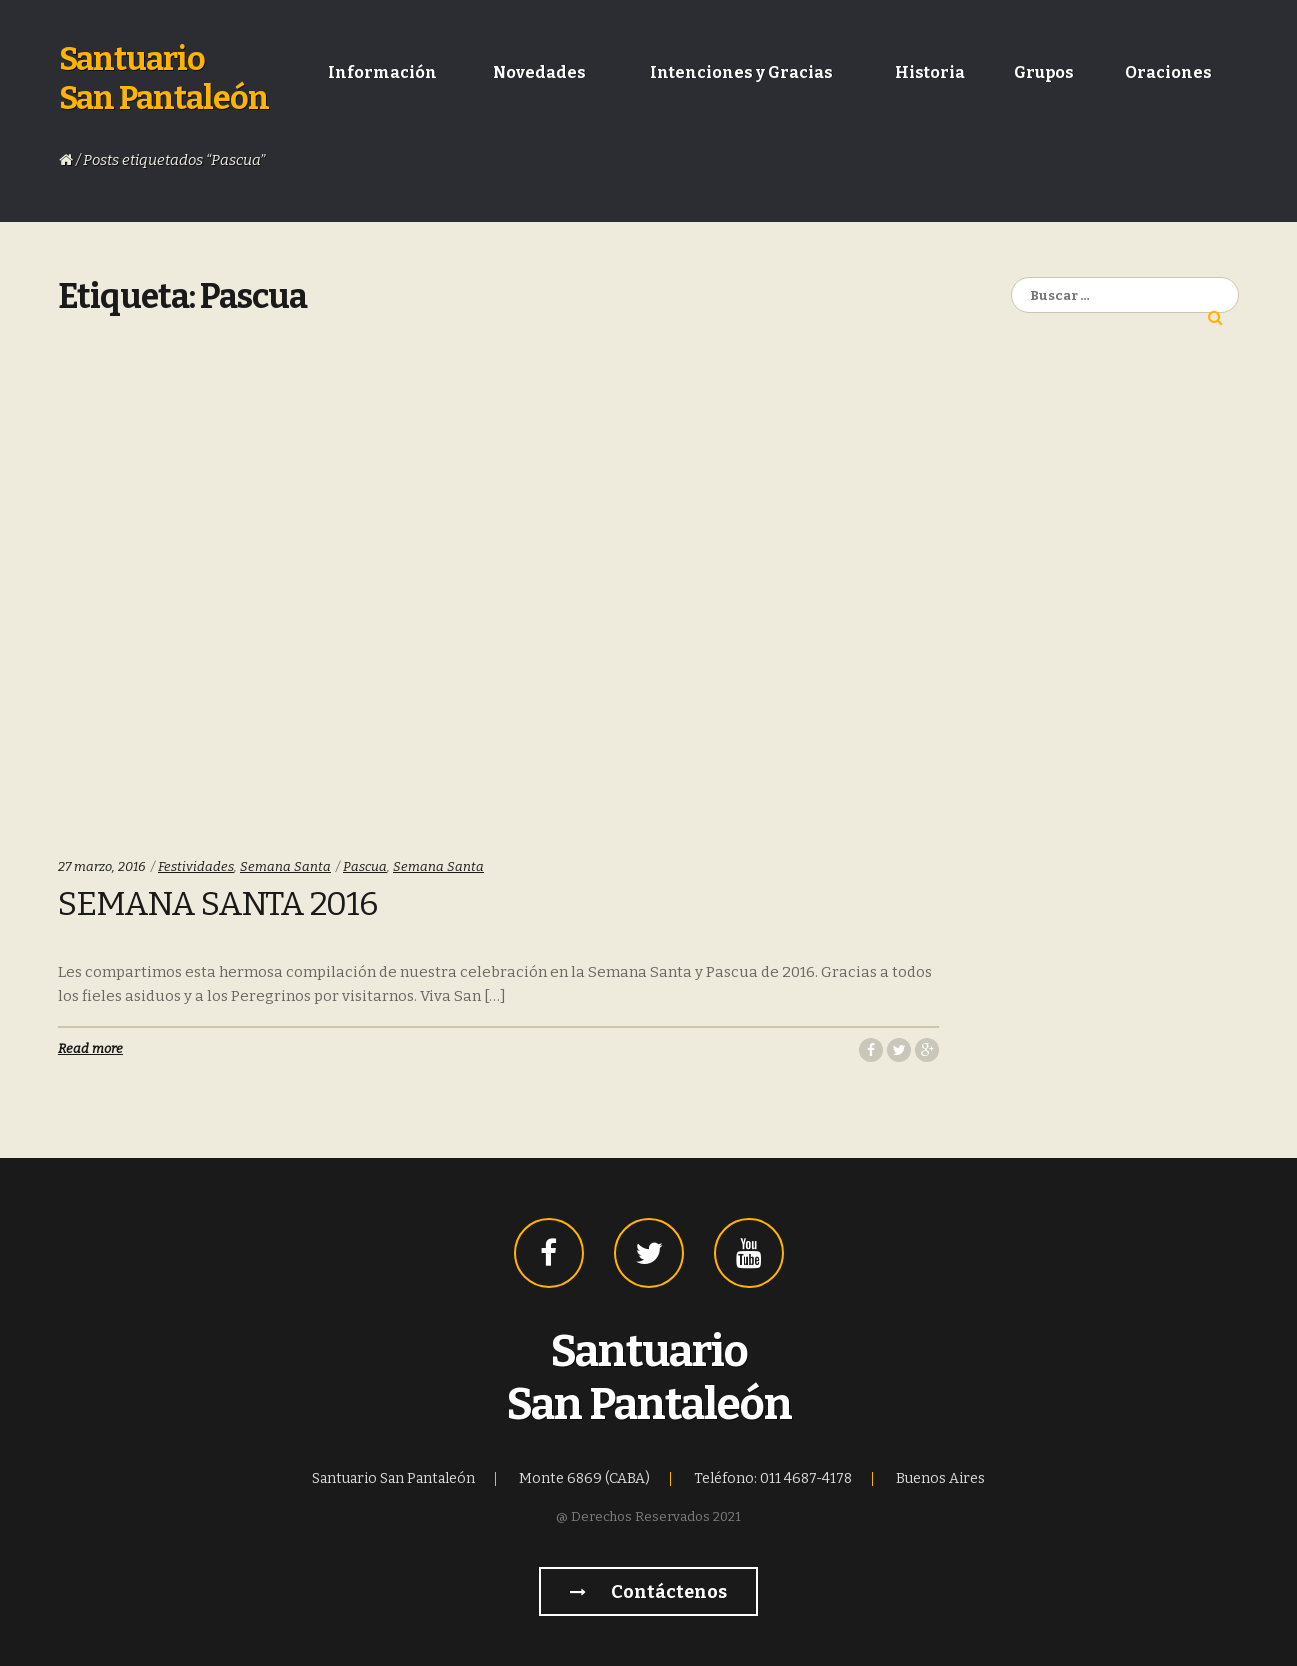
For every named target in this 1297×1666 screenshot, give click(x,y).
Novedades (539, 72)
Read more (90, 1048)
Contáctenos (648, 1592)
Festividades (196, 866)
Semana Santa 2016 (217, 904)
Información (382, 72)
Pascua (365, 866)
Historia (930, 72)
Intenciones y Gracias (741, 72)
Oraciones (1168, 72)
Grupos (1044, 72)
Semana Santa (285, 866)
